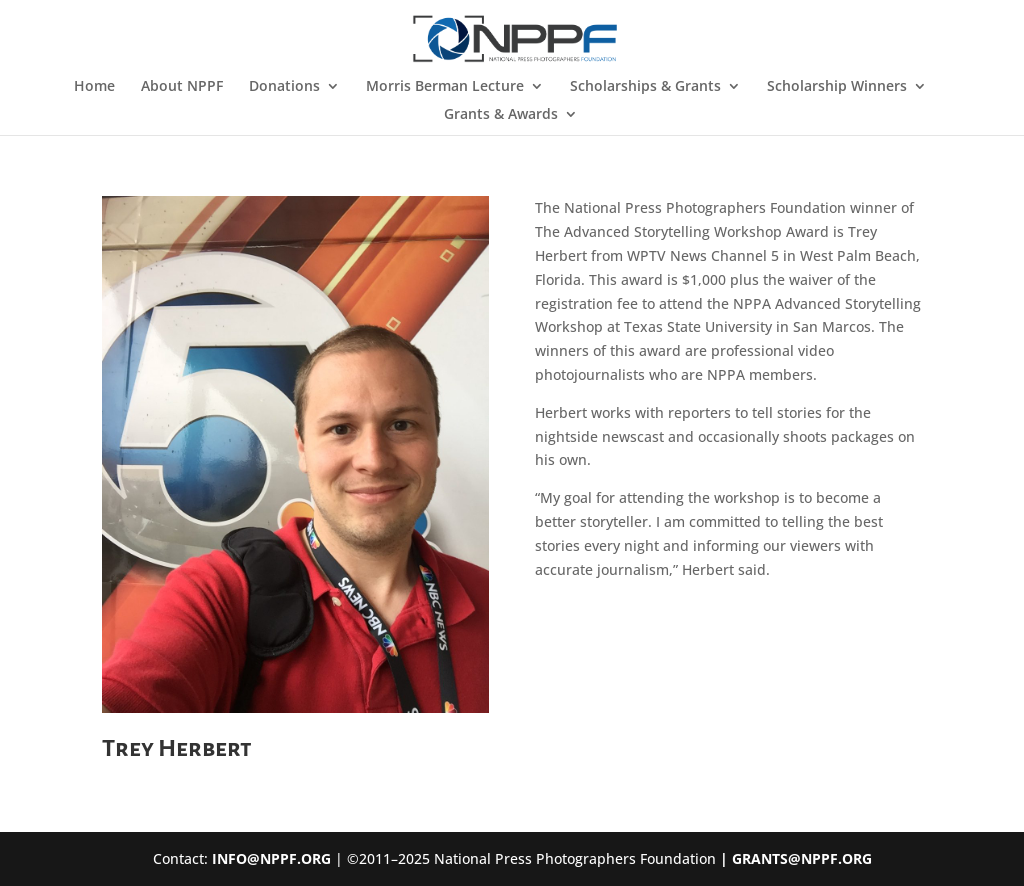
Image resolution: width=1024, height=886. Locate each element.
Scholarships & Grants (645, 87)
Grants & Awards (501, 115)
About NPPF (182, 87)
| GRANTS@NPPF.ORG (794, 858)
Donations (284, 87)
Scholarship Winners (837, 87)
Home (94, 87)
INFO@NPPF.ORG (271, 858)
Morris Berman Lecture (445, 87)
